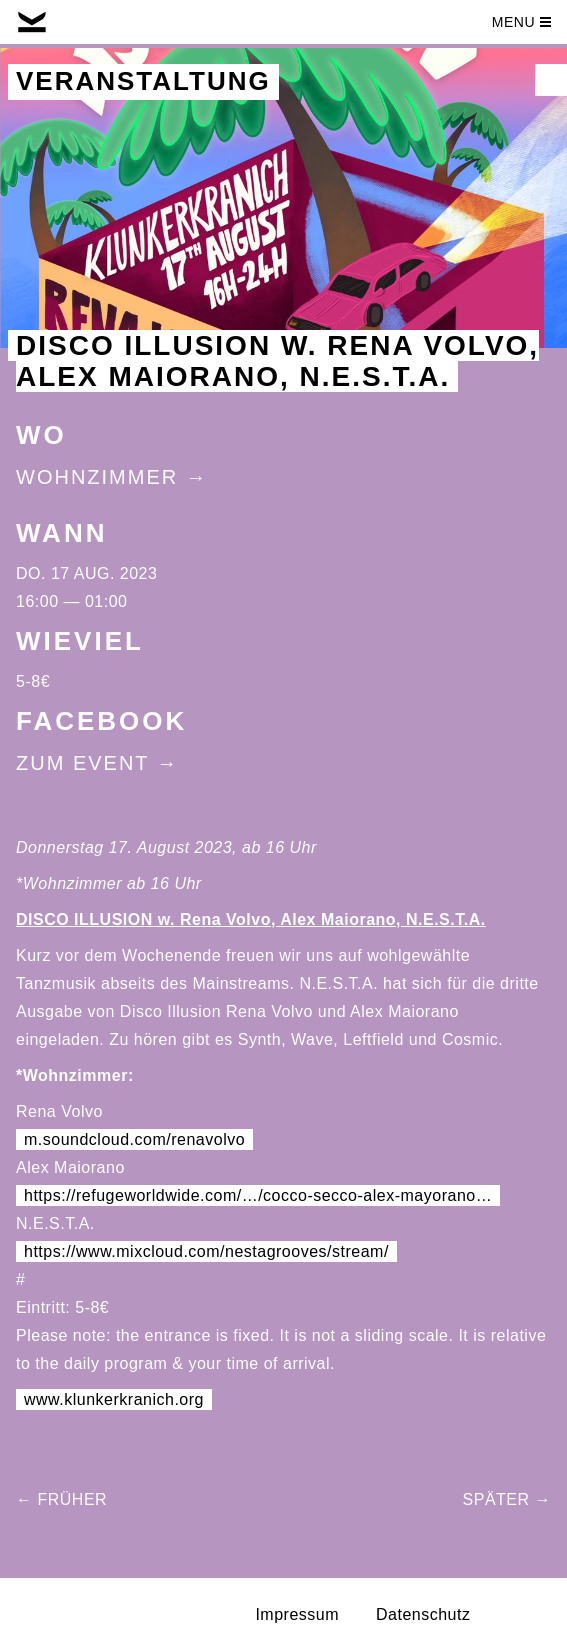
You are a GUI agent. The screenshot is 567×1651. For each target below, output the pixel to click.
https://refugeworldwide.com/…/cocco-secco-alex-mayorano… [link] (258, 1195)
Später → (507, 1499)
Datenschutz (423, 1614)
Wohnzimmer (97, 477)
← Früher (61, 1499)
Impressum (297, 1614)
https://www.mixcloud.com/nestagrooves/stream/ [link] (206, 1251)
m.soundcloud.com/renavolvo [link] (134, 1139)
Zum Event (82, 763)
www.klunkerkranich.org (114, 1399)
